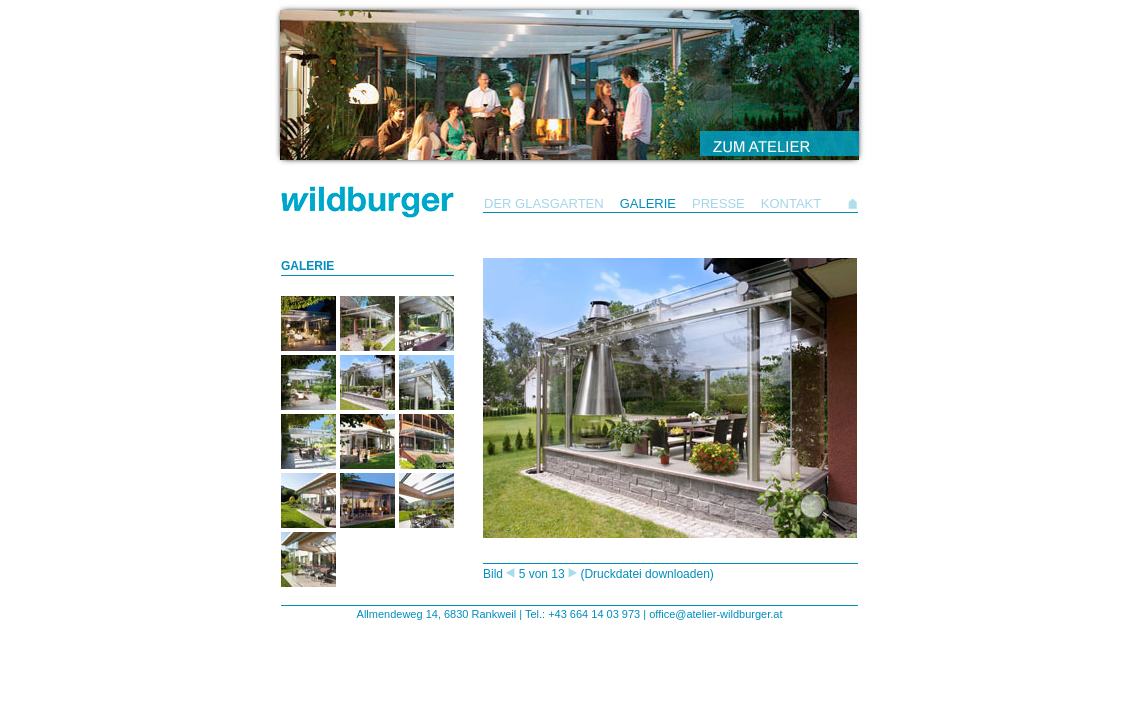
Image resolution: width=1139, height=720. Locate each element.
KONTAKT (791, 203)
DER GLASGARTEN (544, 203)
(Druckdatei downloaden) (646, 574)
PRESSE (718, 203)
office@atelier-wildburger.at (715, 614)
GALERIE (648, 203)
